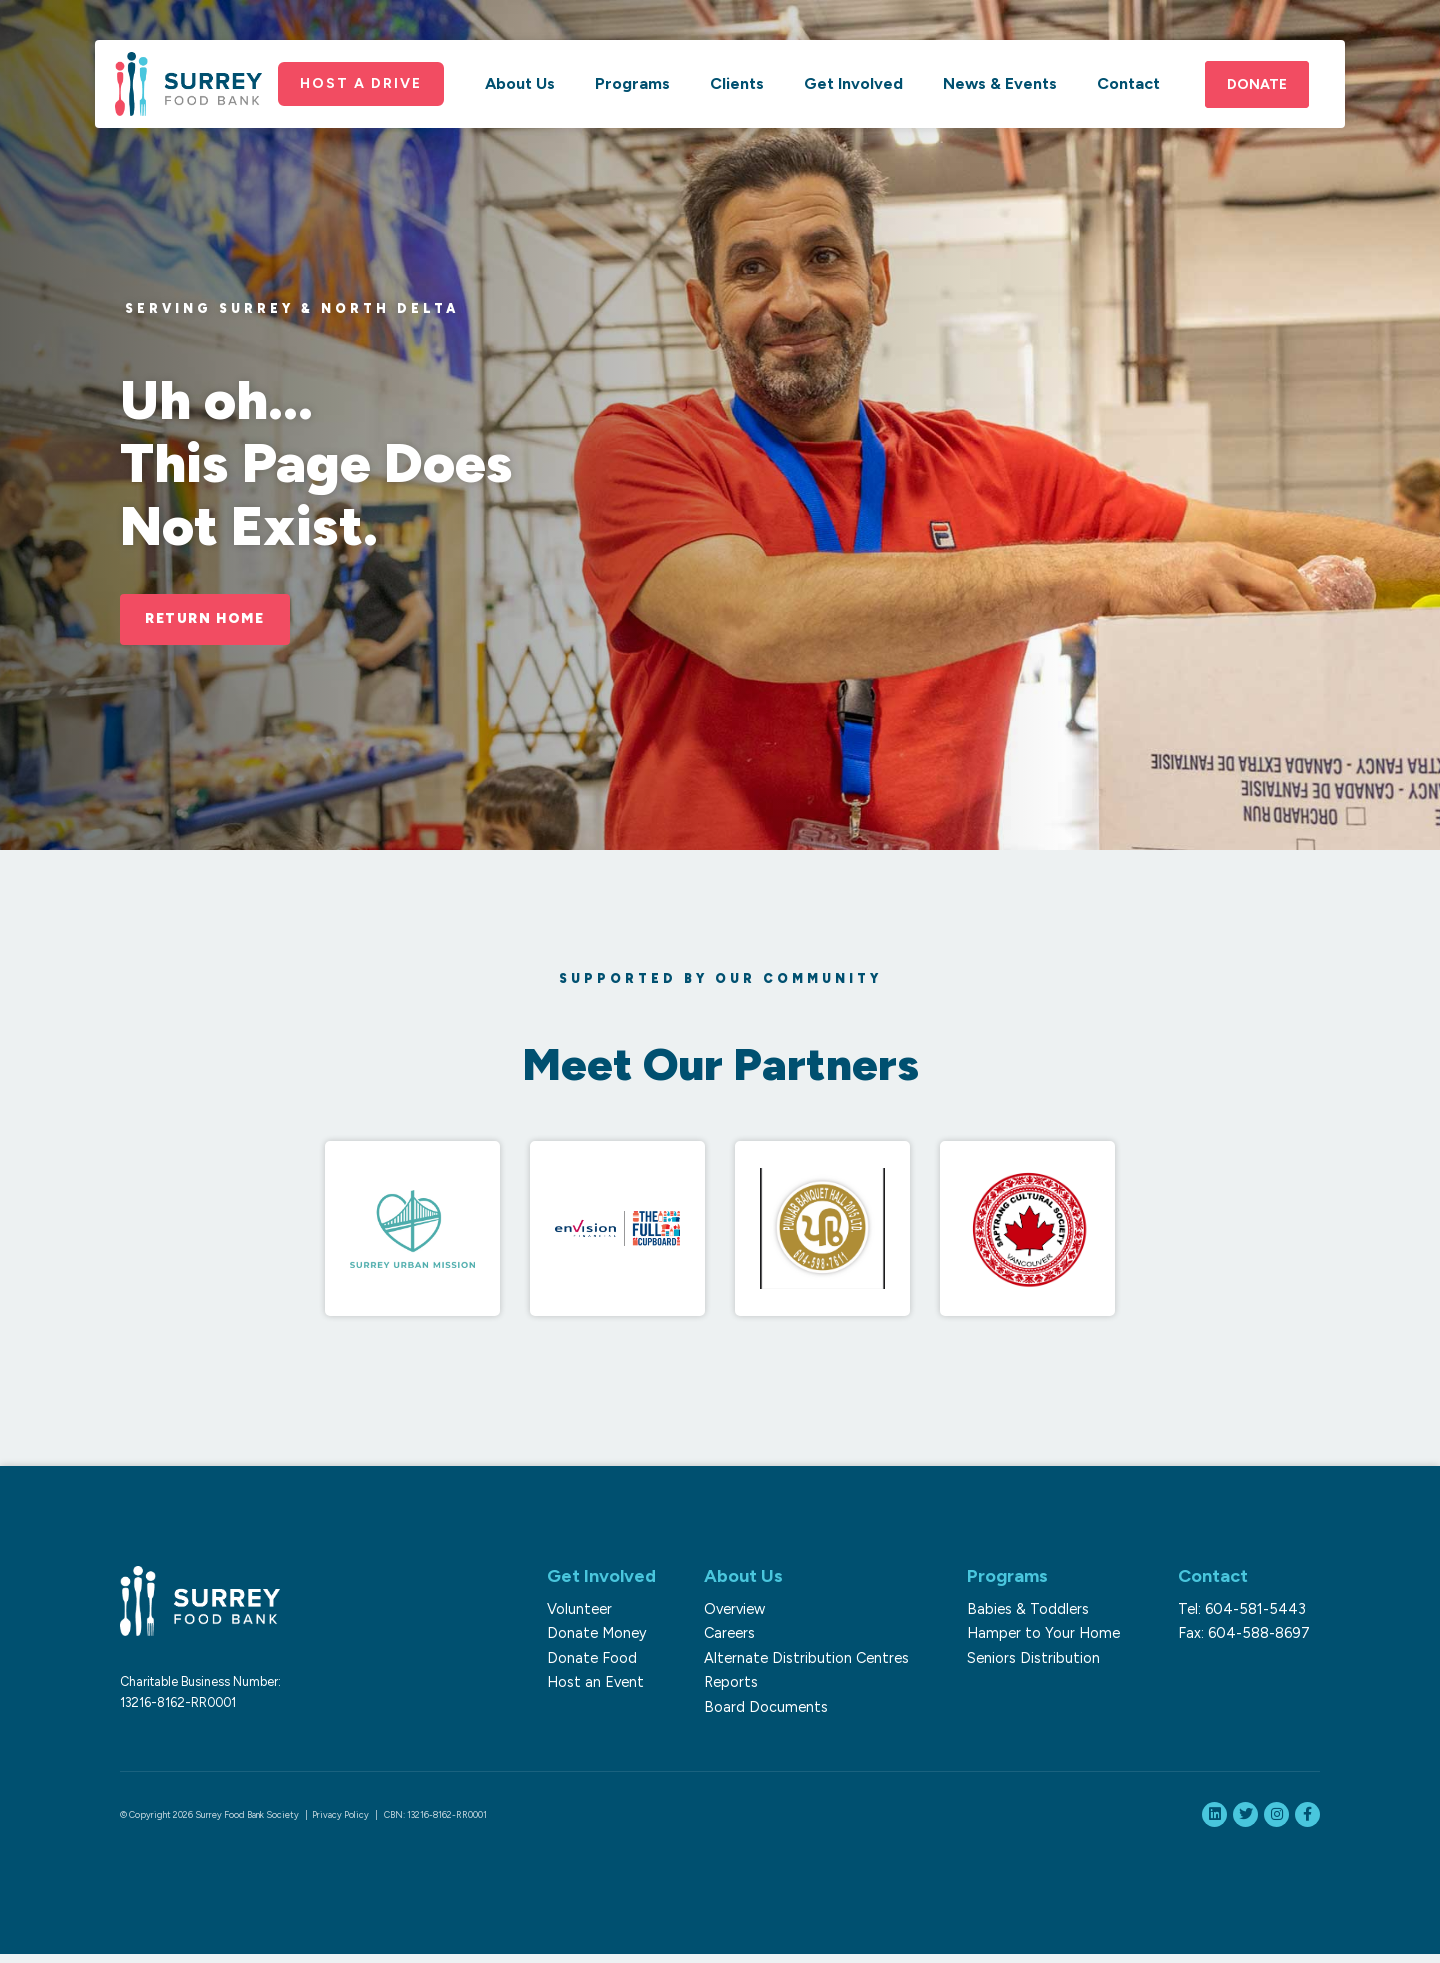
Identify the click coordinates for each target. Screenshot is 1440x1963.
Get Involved (853, 97)
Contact (1128, 97)
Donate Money (591, 1636)
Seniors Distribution (1041, 1661)
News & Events (1000, 97)
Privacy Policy (340, 1819)
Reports (737, 1685)
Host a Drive (366, 96)
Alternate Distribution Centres (812, 1661)
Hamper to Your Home (1051, 1636)
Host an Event (589, 1685)
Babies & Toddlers (1036, 1612)
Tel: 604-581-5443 (1252, 1612)
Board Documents (772, 1710)
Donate (1257, 98)
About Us (520, 97)
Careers (735, 1636)
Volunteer (573, 1612)
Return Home (212, 619)
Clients (737, 97)
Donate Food (586, 1661)
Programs (632, 97)
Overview (740, 1612)
